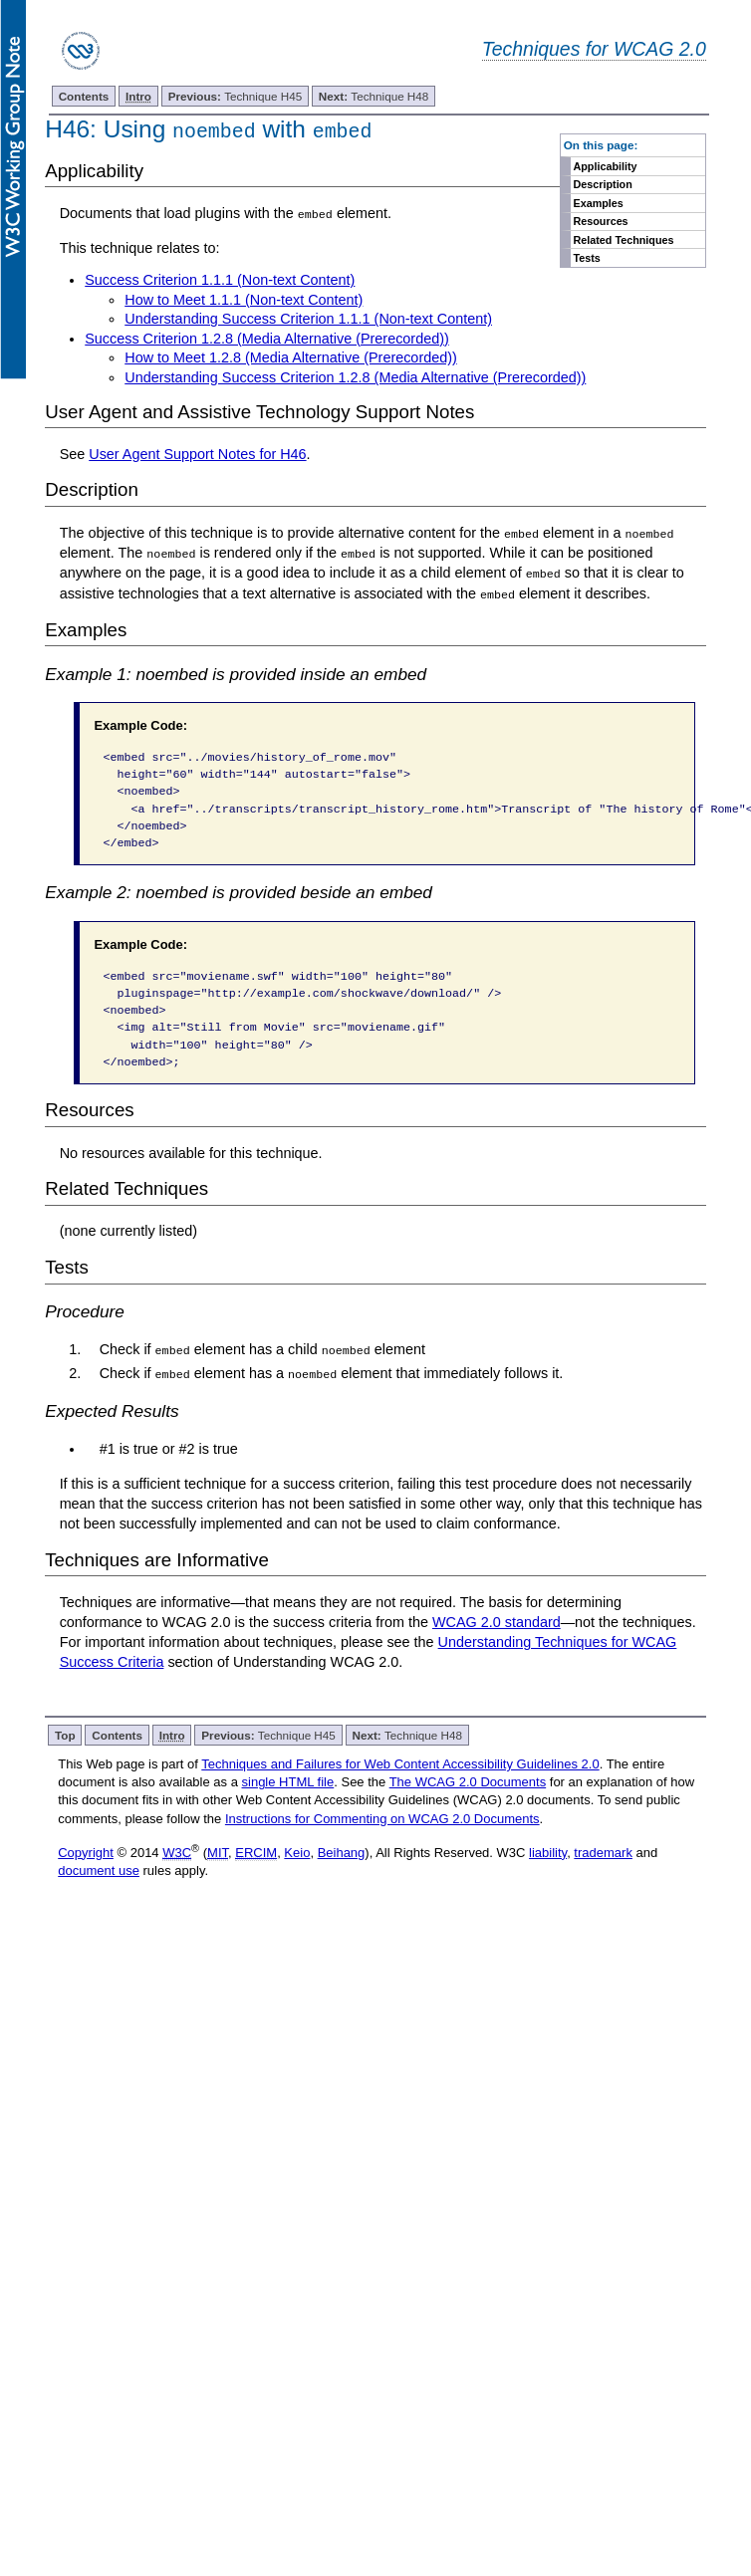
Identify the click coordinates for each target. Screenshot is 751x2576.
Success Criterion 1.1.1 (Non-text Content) (220, 280)
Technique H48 (373, 96)
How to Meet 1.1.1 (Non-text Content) (244, 299)
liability (548, 1851)
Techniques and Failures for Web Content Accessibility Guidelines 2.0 (400, 1762)
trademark (603, 1851)
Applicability (604, 166)
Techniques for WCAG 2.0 (594, 49)
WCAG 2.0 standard (496, 1621)
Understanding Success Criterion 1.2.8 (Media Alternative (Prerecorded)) (355, 377)
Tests (586, 258)
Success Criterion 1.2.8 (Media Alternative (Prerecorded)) (267, 339)
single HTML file (288, 1780)
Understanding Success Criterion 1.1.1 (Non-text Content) (308, 319)
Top (65, 1733)
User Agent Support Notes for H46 (197, 454)
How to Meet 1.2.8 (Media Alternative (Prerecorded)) (291, 357)
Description (602, 184)
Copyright (86, 1851)
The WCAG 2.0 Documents (468, 1780)
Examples (598, 203)
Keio (297, 1851)
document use (98, 1869)
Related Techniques (623, 240)
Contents (84, 96)
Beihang (342, 1851)
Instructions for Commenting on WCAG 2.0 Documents (382, 1816)
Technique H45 (235, 96)
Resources (600, 221)
